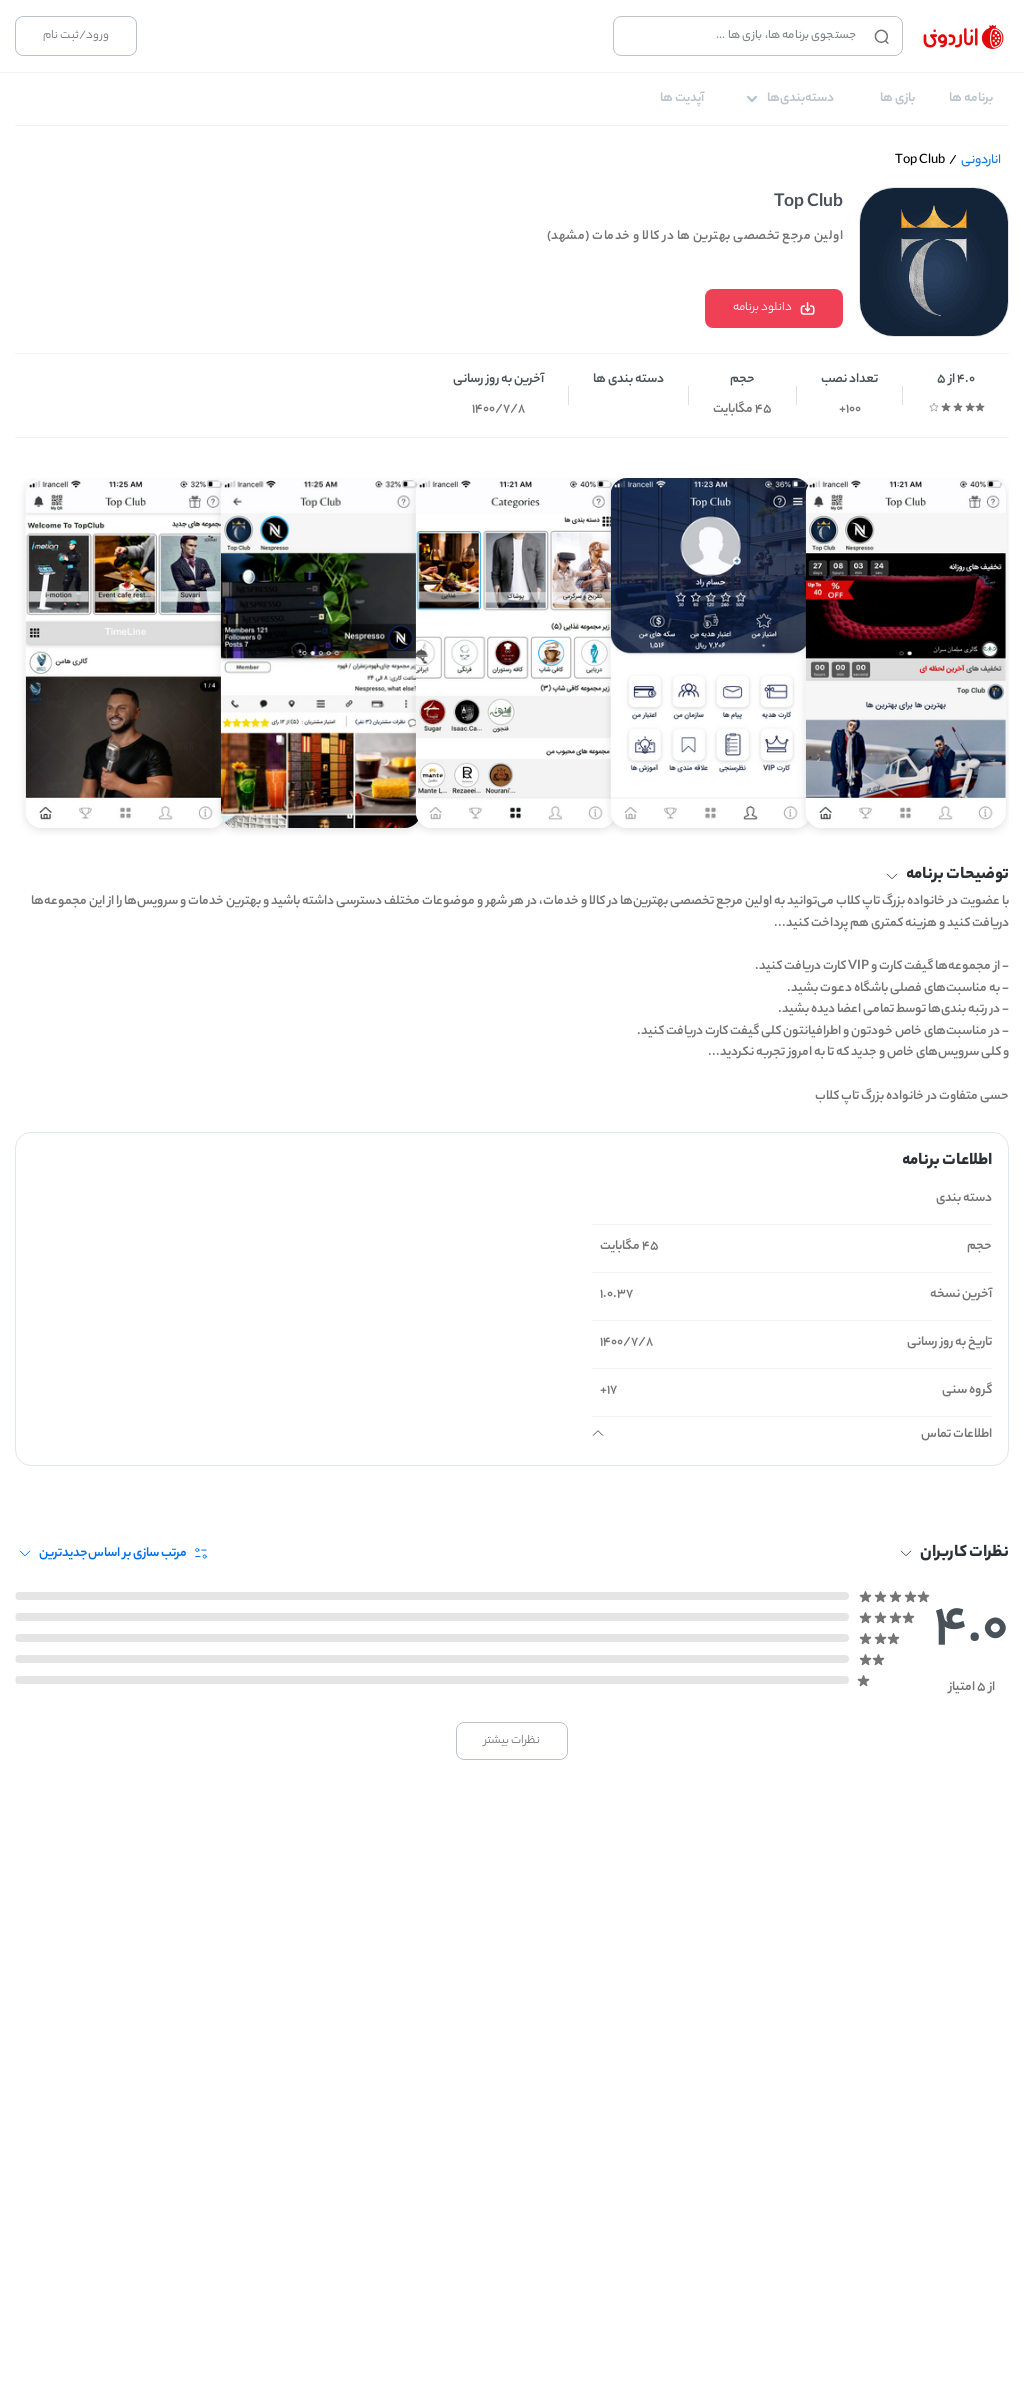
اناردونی (981, 160)
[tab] (971, 99)
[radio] (980, 407)
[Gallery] (512, 645)
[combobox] (739, 36)
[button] (512, 876)
